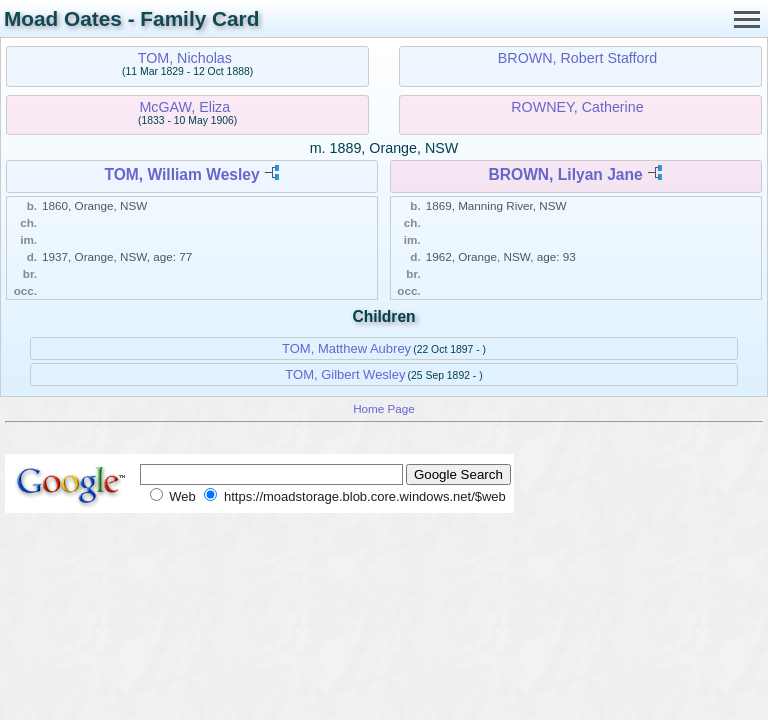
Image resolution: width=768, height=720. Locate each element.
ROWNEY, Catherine (577, 107)
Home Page (384, 408)
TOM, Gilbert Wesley (345, 374)
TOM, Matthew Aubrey (346, 348)
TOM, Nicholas (185, 58)
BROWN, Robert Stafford (577, 58)
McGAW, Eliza (184, 107)
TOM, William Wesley (181, 174)
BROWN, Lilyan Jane (565, 174)
